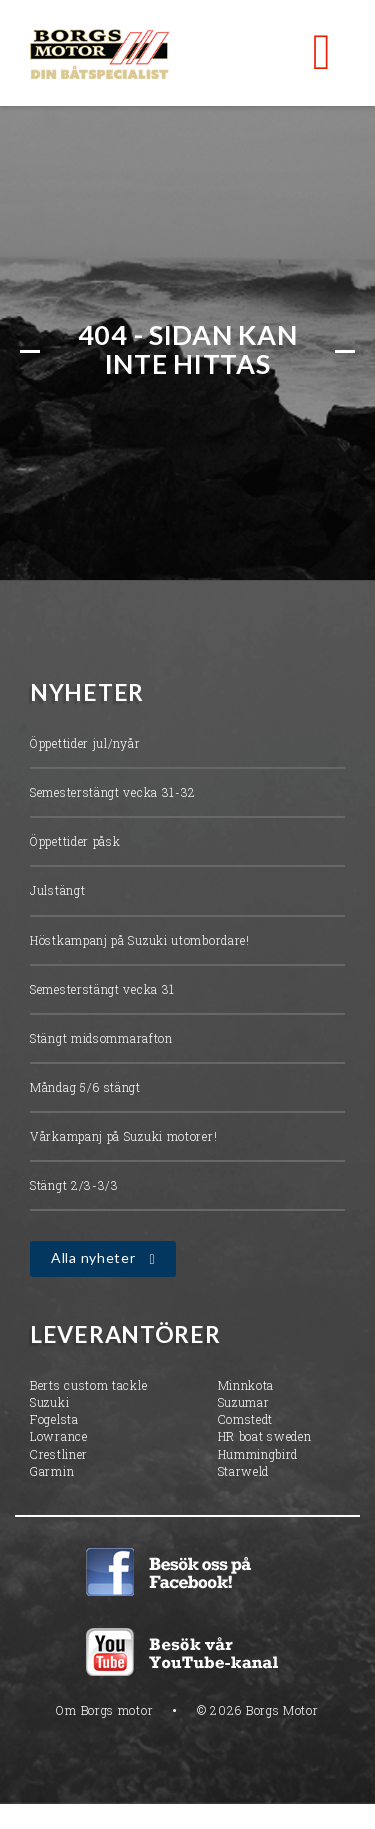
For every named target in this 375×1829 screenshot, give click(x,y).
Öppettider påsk (75, 844)
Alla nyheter (93, 1260)
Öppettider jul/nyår (85, 745)
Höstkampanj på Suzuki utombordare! (140, 942)
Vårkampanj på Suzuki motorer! (123, 1139)
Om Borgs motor (104, 1712)
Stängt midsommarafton (101, 1040)
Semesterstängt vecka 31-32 (113, 795)
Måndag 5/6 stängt (85, 1089)
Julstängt (57, 893)
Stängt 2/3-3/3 (74, 1188)
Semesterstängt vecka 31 (102, 991)
